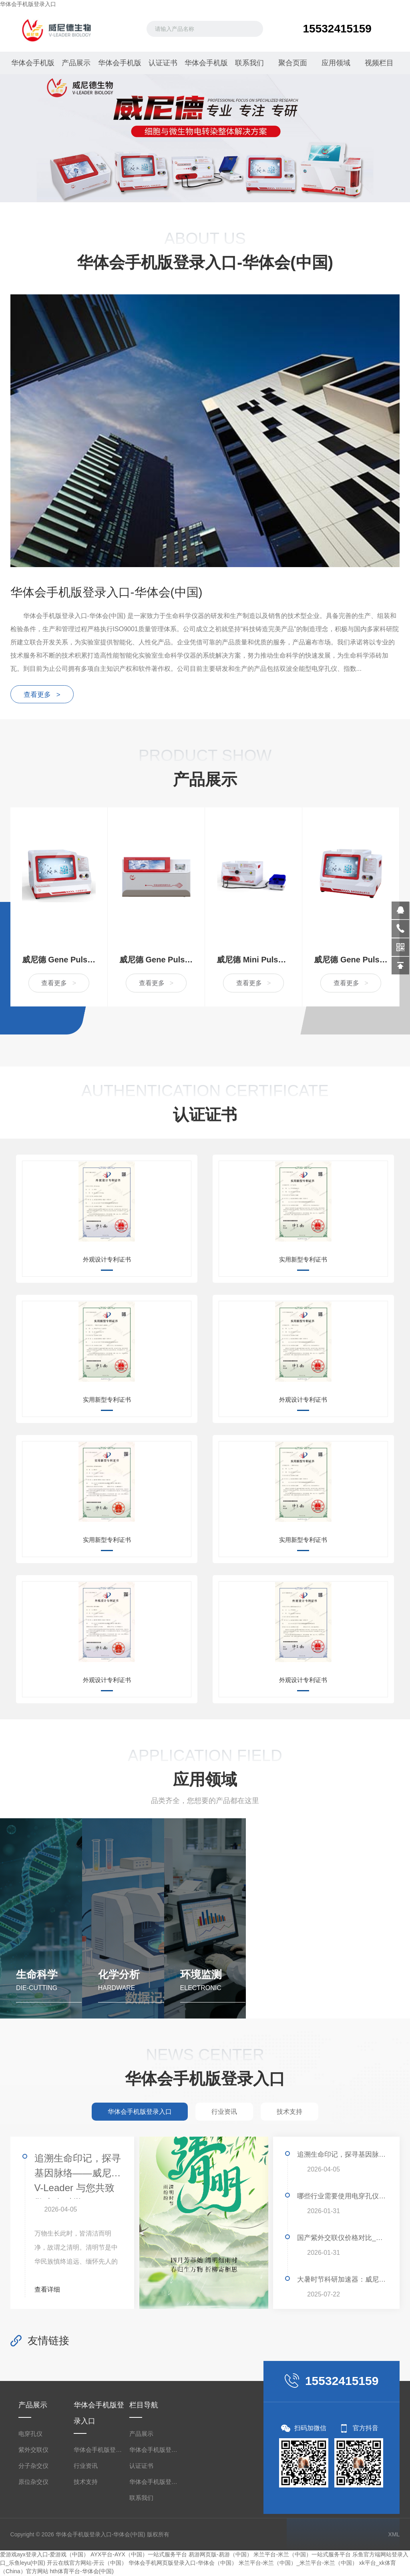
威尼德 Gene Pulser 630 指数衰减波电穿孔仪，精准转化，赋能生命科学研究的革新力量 (351, 960)
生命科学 (37, 1975)
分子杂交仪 (33, 2466)
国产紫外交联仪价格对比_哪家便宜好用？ (342, 2238)
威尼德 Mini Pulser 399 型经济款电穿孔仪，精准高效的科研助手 (253, 960)
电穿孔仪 (30, 2434)
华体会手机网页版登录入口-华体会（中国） (183, 2563)
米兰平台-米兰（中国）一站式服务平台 (302, 2555)
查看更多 (58, 983)
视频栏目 (378, 63)
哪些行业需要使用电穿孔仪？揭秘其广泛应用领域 (342, 2196)
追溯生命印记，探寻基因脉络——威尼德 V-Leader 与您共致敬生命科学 (77, 2176)
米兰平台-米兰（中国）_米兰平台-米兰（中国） (298, 2563)
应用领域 (334, 63)
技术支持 (86, 2482)
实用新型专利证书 (303, 1259)
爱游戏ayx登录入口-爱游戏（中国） (44, 2555)
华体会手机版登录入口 (28, 4)
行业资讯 (86, 2466)
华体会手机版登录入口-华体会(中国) (205, 66)
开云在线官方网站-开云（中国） (87, 2563)
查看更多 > (42, 694)
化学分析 (119, 1975)
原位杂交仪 (33, 2482)
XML (394, 2535)
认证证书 (161, 63)
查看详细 (51, 2289)
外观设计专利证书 (107, 1259)
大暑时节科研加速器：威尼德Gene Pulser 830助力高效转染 (342, 2280)
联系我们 (248, 63)
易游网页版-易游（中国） (220, 2555)
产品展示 (75, 63)
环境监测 (201, 1975)
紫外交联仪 (33, 2450)
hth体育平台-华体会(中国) (81, 2571)
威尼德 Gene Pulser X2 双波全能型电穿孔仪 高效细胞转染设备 (156, 960)
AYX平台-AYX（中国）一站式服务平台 (138, 2555)
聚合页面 (291, 63)
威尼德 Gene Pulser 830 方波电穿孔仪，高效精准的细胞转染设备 (59, 960)
